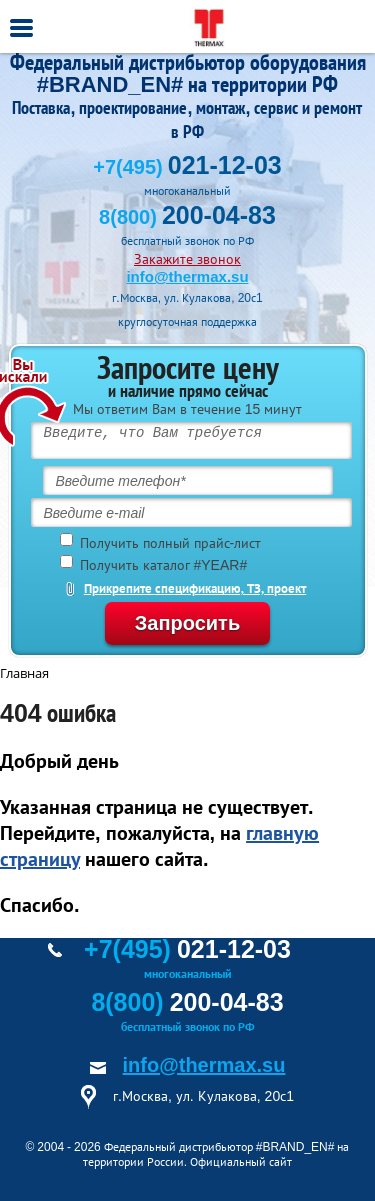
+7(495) (187, 167)
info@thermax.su (187, 276)
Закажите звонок (187, 259)
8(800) (187, 217)
